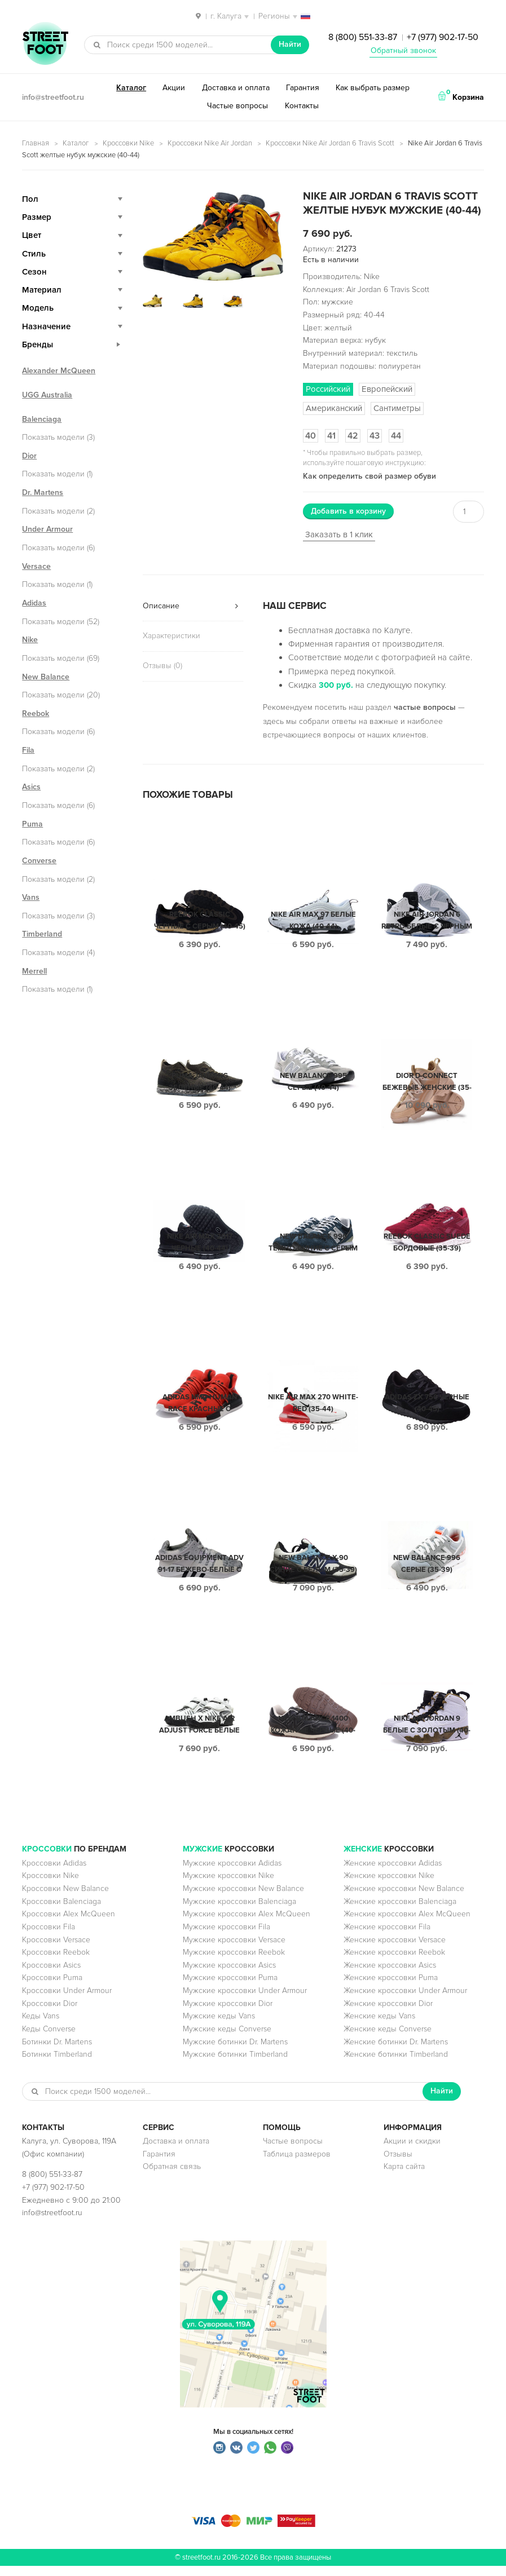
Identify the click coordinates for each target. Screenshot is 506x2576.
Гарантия (302, 87)
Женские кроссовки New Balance (404, 1898)
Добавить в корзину (348, 511)
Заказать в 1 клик (339, 534)
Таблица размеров (297, 2164)
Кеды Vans (40, 2026)
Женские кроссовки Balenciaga (400, 1911)
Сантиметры (397, 408)
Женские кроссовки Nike (389, 1885)
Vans (30, 897)
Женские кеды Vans (379, 2026)
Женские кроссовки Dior (388, 2013)
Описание (161, 606)
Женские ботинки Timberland (396, 2064)
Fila (28, 750)
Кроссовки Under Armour (67, 2000)
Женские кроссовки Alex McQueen (407, 1924)
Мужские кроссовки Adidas (232, 1873)
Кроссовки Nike (128, 143)
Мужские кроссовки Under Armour (245, 2000)
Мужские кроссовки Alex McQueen (246, 1924)
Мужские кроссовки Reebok (234, 1962)
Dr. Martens (42, 492)
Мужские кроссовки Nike (228, 1885)
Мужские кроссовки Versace (234, 1950)
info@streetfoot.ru (53, 97)
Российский (328, 389)
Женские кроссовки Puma (391, 1987)
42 (352, 435)
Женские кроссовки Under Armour (405, 2000)
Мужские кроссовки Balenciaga (239, 1911)
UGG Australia (47, 395)
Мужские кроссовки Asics (229, 1975)
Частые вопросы (237, 106)
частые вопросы (425, 707)
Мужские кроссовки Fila (226, 1937)
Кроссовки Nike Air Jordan (210, 143)
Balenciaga (41, 419)
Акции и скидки (412, 2151)
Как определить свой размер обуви (369, 476)
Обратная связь (172, 2176)
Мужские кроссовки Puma (230, 1987)
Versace (36, 566)
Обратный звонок (403, 50)
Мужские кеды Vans (219, 2026)
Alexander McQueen (58, 370)
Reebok (35, 713)
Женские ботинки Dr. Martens (396, 2052)
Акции (173, 87)
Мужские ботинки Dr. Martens (235, 2052)
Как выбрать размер (373, 87)
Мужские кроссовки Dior (227, 2013)
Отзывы (398, 2164)
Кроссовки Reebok (56, 1962)
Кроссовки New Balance (65, 1898)
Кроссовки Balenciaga (61, 1911)
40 (310, 435)
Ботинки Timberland (57, 2064)
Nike (30, 639)
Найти (290, 44)
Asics (31, 787)
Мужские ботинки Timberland (235, 2064)
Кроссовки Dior (49, 2013)
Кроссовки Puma (52, 1987)
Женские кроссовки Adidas (393, 1873)
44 (396, 435)
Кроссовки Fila (48, 1937)
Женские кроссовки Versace (395, 1950)
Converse (39, 860)
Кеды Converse (49, 2039)
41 (331, 435)
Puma (32, 824)
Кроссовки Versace (56, 1950)
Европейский (387, 389)
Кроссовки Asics (51, 1975)
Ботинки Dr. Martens (57, 2052)
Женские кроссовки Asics (390, 1975)
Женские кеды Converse (388, 2039)
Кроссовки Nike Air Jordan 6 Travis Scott (330, 143)
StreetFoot (45, 45)
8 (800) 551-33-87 (362, 37)
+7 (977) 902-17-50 (442, 37)
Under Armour (47, 529)
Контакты (302, 106)
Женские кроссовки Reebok (394, 1962)
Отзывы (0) (162, 665)
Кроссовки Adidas (54, 1873)
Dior (29, 456)
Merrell (34, 971)
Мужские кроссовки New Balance (243, 1898)
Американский (334, 408)
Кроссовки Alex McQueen (68, 1924)
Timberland (42, 934)
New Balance (45, 677)
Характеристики (171, 635)
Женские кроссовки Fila (387, 1937)
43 (374, 435)
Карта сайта (404, 2176)
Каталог (131, 87)
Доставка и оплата (236, 87)
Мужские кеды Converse (227, 2039)
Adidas (34, 603)
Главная (35, 143)
